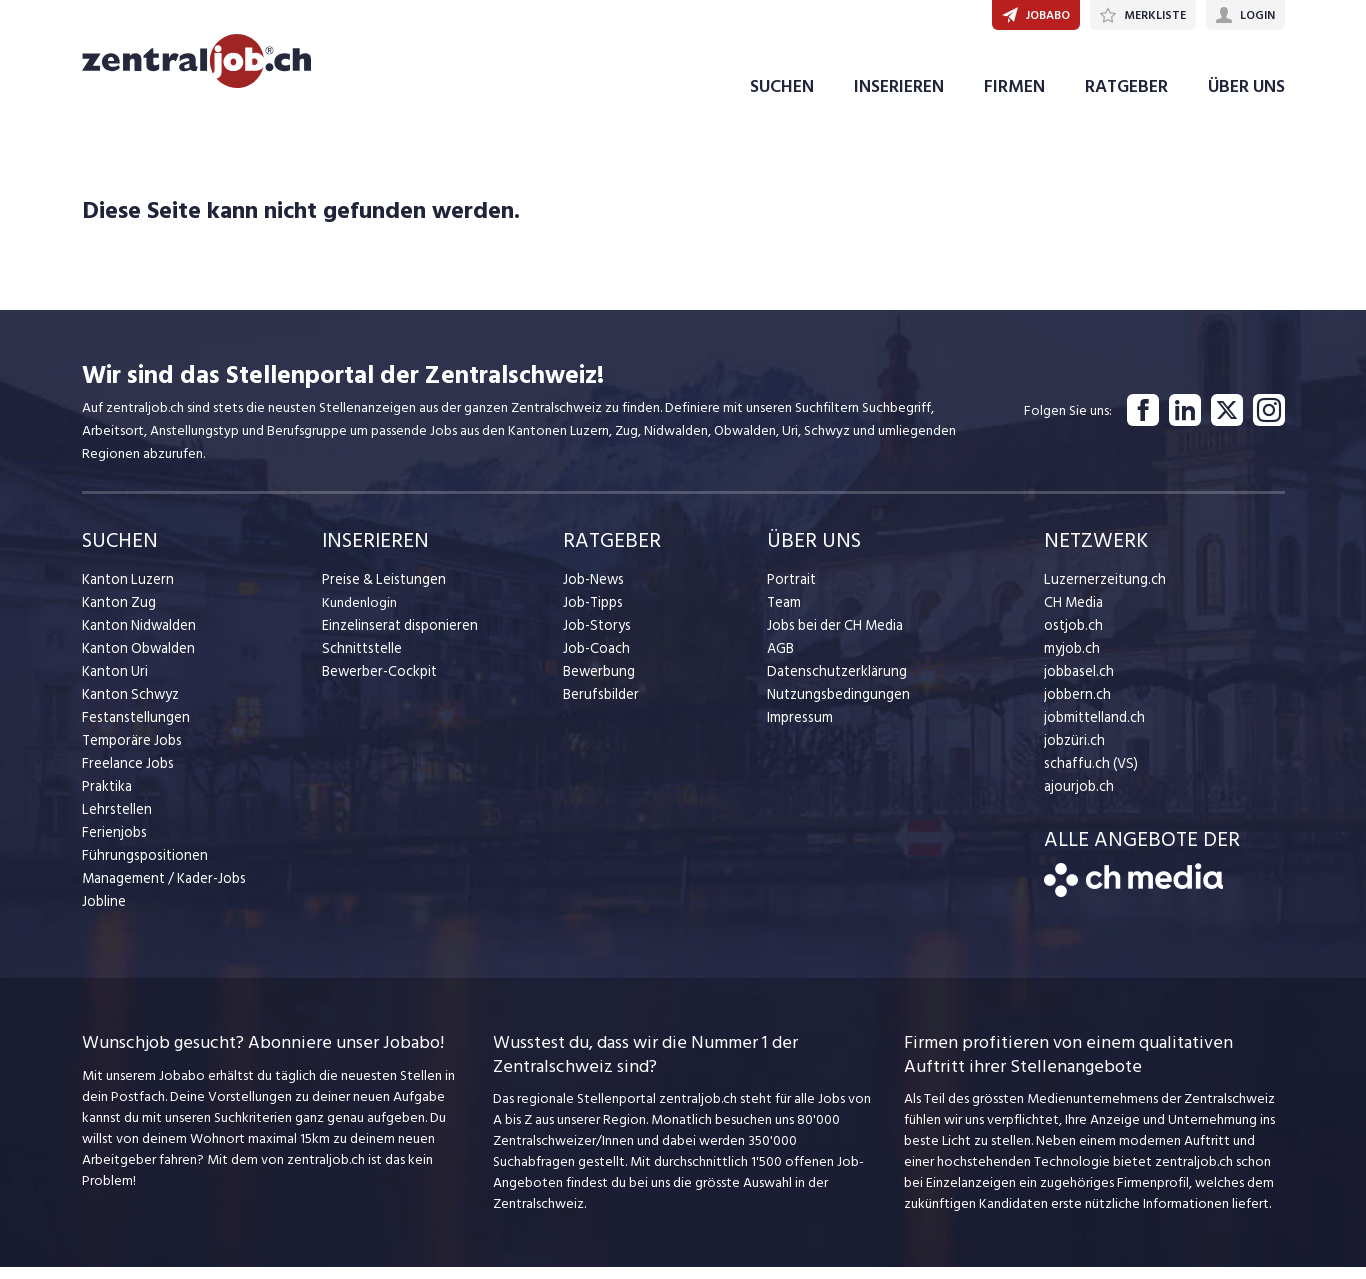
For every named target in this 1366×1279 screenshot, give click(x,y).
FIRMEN (1014, 98)
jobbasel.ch (1077, 683)
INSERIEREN (899, 98)
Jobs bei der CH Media (833, 637)
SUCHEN (782, 98)
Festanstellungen (133, 729)
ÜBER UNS (1246, 98)
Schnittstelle (360, 660)
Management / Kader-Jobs (162, 890)
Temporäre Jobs (130, 752)
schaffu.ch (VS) (1087, 775)
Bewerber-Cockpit (378, 683)
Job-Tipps (592, 614)
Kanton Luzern (125, 591)
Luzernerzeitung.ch (1100, 591)
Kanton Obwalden (136, 660)
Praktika (106, 798)
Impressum (798, 729)
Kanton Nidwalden (137, 637)
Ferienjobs (113, 844)
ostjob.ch (1072, 637)
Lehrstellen (114, 821)
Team (783, 614)
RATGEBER (1126, 98)
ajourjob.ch (1077, 798)
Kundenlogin (359, 614)
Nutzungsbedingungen (834, 706)
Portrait (790, 591)
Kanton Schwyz (128, 706)
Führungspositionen (140, 867)
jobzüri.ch (1072, 752)
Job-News (593, 591)
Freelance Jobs (126, 775)
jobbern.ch (1075, 706)
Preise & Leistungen (380, 591)
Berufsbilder (598, 706)
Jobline (103, 913)
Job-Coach (595, 660)
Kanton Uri (113, 683)
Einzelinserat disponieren (396, 637)
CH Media (1073, 614)
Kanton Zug (117, 614)
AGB (780, 660)
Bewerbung (597, 683)
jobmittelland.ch (1093, 729)
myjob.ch (1071, 660)
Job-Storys (595, 637)
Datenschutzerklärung (832, 683)
